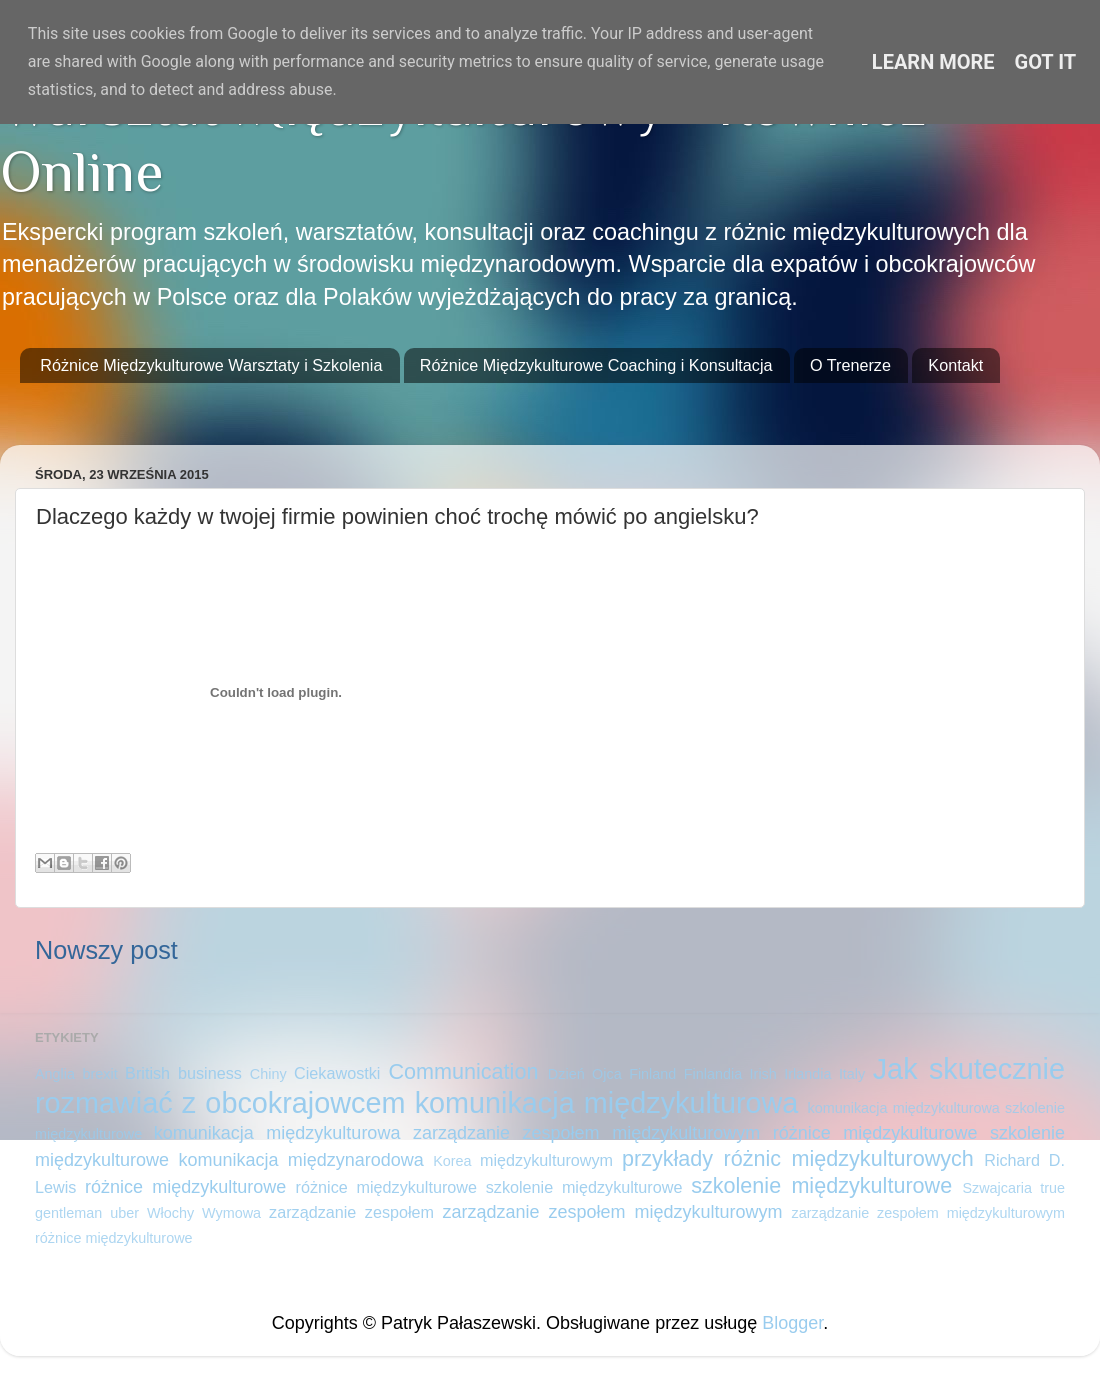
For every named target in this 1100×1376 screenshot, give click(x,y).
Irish (763, 1074)
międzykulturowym (546, 1160)
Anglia (55, 1074)
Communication (463, 1071)
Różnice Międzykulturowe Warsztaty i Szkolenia (211, 365)
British (147, 1073)
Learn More (933, 62)
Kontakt (955, 365)
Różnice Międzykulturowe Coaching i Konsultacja (596, 365)
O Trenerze (850, 365)
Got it (1046, 62)
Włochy (170, 1213)
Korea (452, 1161)
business (210, 1073)
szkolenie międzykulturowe (821, 1185)
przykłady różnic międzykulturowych (798, 1158)
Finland (652, 1074)
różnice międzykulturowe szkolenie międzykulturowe (489, 1187)
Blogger (792, 1323)
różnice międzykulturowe (185, 1187)
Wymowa (231, 1213)
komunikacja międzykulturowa (607, 1103)
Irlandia (807, 1074)
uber (124, 1213)
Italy (852, 1074)
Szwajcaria (997, 1188)
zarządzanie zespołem (351, 1212)
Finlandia (713, 1074)
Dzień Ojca (585, 1074)
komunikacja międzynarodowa (300, 1160)
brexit (99, 1074)
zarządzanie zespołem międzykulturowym (613, 1212)
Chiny (268, 1074)
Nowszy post (106, 950)
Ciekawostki (337, 1073)
